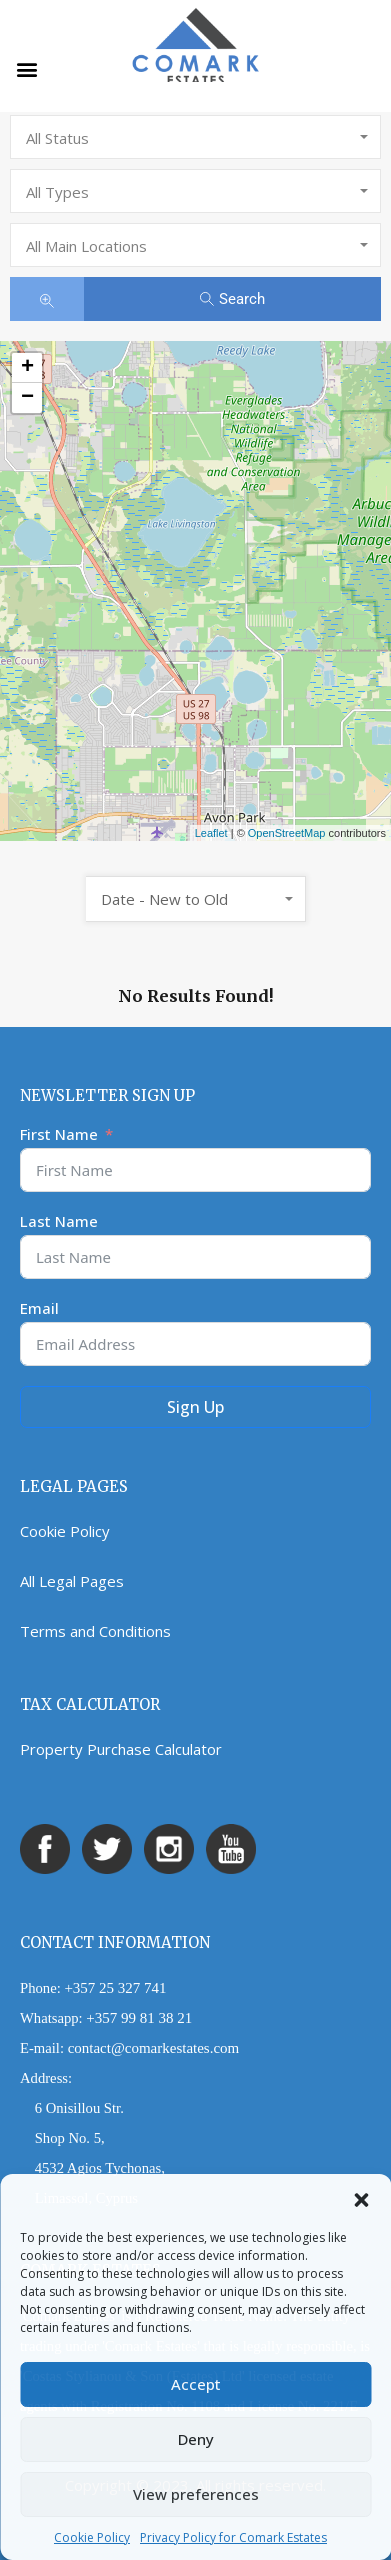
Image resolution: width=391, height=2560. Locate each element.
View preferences (196, 2494)
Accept (196, 2384)
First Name (59, 1134)
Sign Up (195, 1407)
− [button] (27, 398)
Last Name (59, 1221)
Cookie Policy (92, 2537)
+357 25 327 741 (115, 1988)
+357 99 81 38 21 (139, 2018)
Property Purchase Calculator (121, 1749)
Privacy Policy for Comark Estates (233, 2537)
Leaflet (211, 833)
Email (39, 1308)
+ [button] (27, 368)
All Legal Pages (72, 1581)
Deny (196, 2439)
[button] (361, 2199)
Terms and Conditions (95, 1631)
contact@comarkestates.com (154, 2048)
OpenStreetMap (287, 833)
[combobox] (195, 137)
